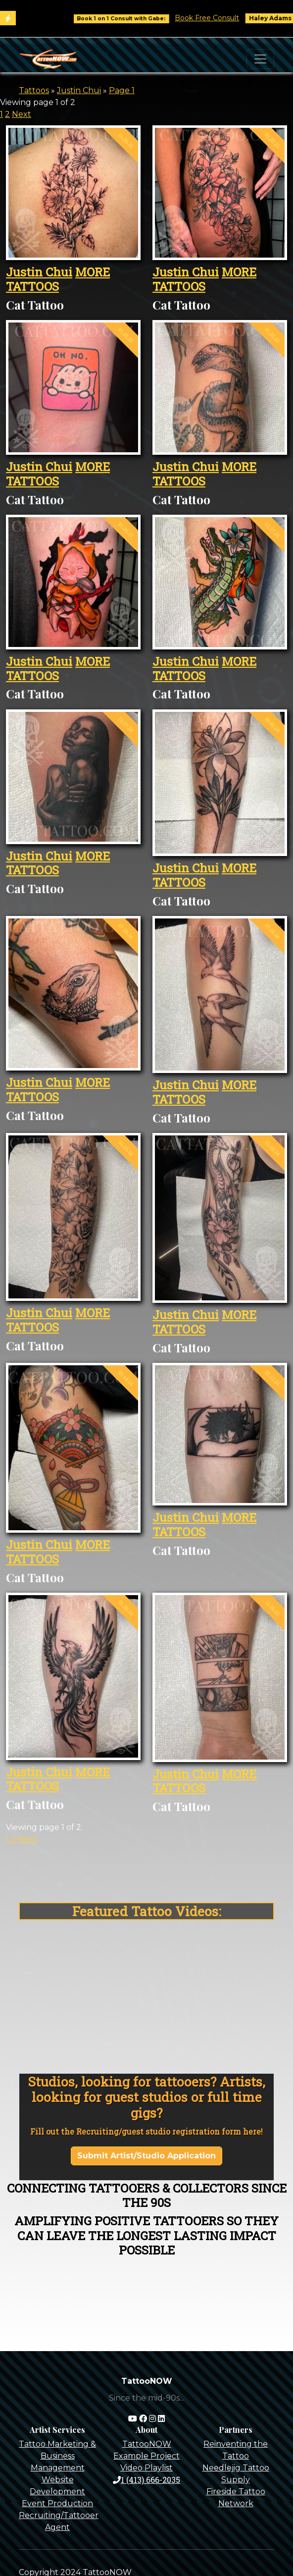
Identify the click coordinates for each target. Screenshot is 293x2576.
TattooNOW (146, 2444)
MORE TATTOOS (58, 279)
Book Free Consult (216, 17)
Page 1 (122, 90)
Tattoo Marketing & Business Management (57, 2455)
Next (21, 114)
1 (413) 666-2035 (146, 2479)
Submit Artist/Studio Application (146, 2155)
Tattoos (34, 90)
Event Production (57, 2503)
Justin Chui (79, 90)
